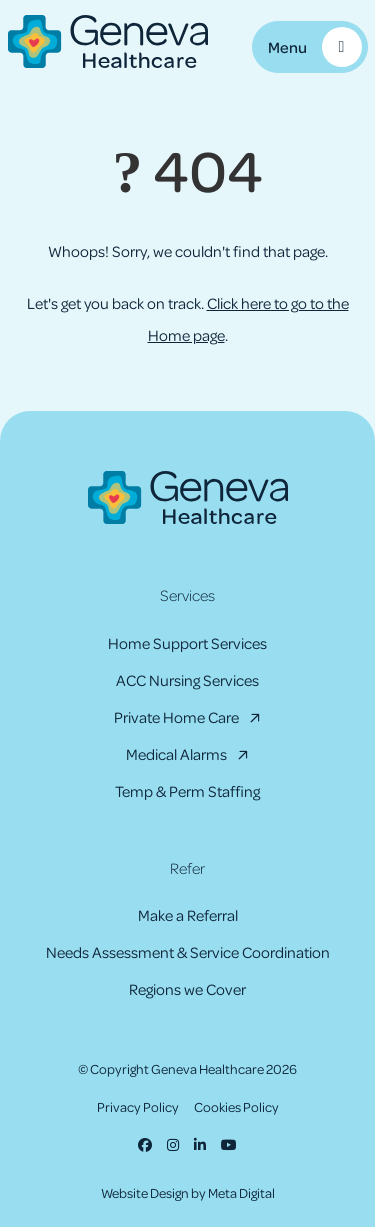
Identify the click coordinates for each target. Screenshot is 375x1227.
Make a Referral (188, 915)
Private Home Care (176, 717)
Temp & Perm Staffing (187, 791)
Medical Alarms (176, 754)
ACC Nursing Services (187, 680)
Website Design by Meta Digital (188, 1192)
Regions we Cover (187, 989)
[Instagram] (173, 1144)
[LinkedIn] (200, 1144)
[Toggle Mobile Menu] (310, 47)
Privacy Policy (138, 1106)
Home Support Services (187, 643)
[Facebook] (145, 1144)
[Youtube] (229, 1144)
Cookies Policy (236, 1106)
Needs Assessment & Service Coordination (188, 952)
